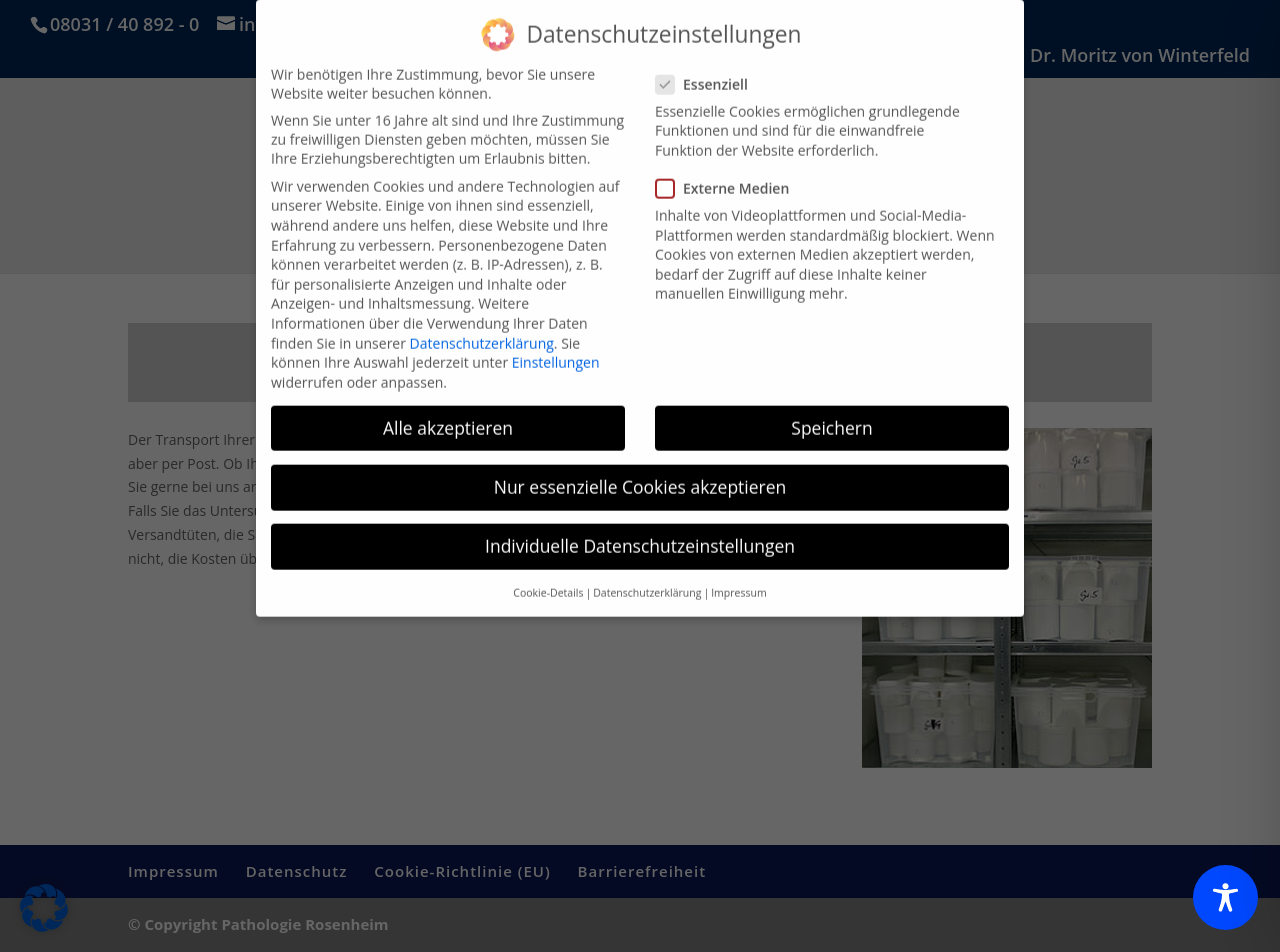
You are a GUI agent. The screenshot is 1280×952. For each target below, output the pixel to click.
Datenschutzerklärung (482, 327)
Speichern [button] (831, 413)
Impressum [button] (738, 578)
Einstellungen (556, 347)
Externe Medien (730, 173)
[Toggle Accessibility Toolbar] (1225, 897)
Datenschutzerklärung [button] (647, 578)
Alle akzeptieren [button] (448, 413)
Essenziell (710, 69)
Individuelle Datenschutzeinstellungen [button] (640, 531)
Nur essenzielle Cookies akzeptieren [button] (640, 472)
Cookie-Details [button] (548, 578)
